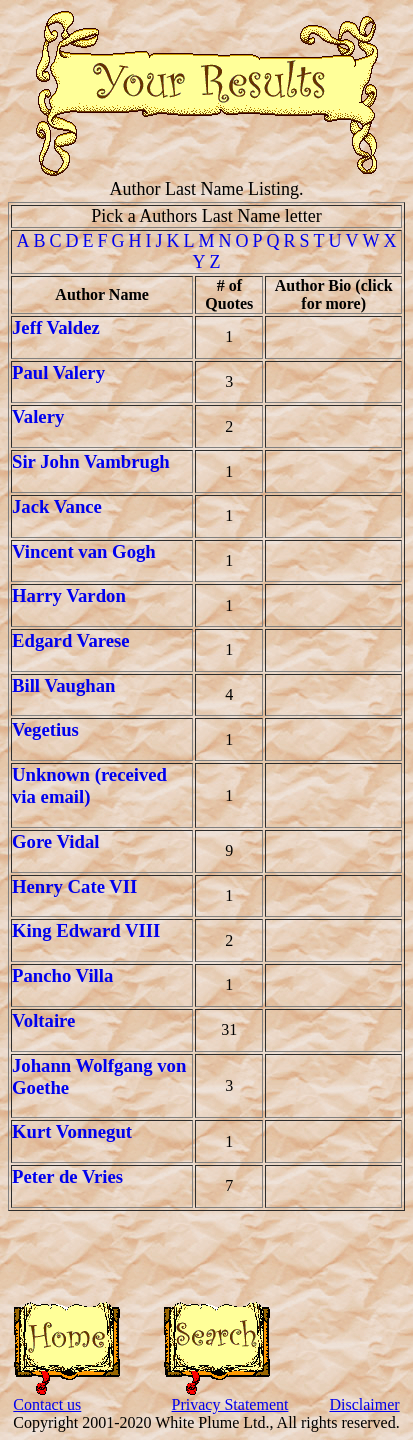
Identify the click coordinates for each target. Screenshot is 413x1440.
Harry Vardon (69, 595)
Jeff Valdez (56, 327)
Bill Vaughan (63, 685)
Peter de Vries (67, 1176)
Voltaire (43, 1020)
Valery (38, 416)
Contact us (47, 1404)
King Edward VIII (86, 930)
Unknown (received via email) (89, 785)
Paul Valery (58, 372)
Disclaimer (364, 1404)
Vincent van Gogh (84, 551)
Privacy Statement (230, 1404)
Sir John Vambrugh (91, 461)
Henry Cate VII (74, 886)
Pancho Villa (62, 975)
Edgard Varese (71, 640)
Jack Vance (57, 506)
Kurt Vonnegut (72, 1131)
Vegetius (45, 729)
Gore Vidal (55, 841)
